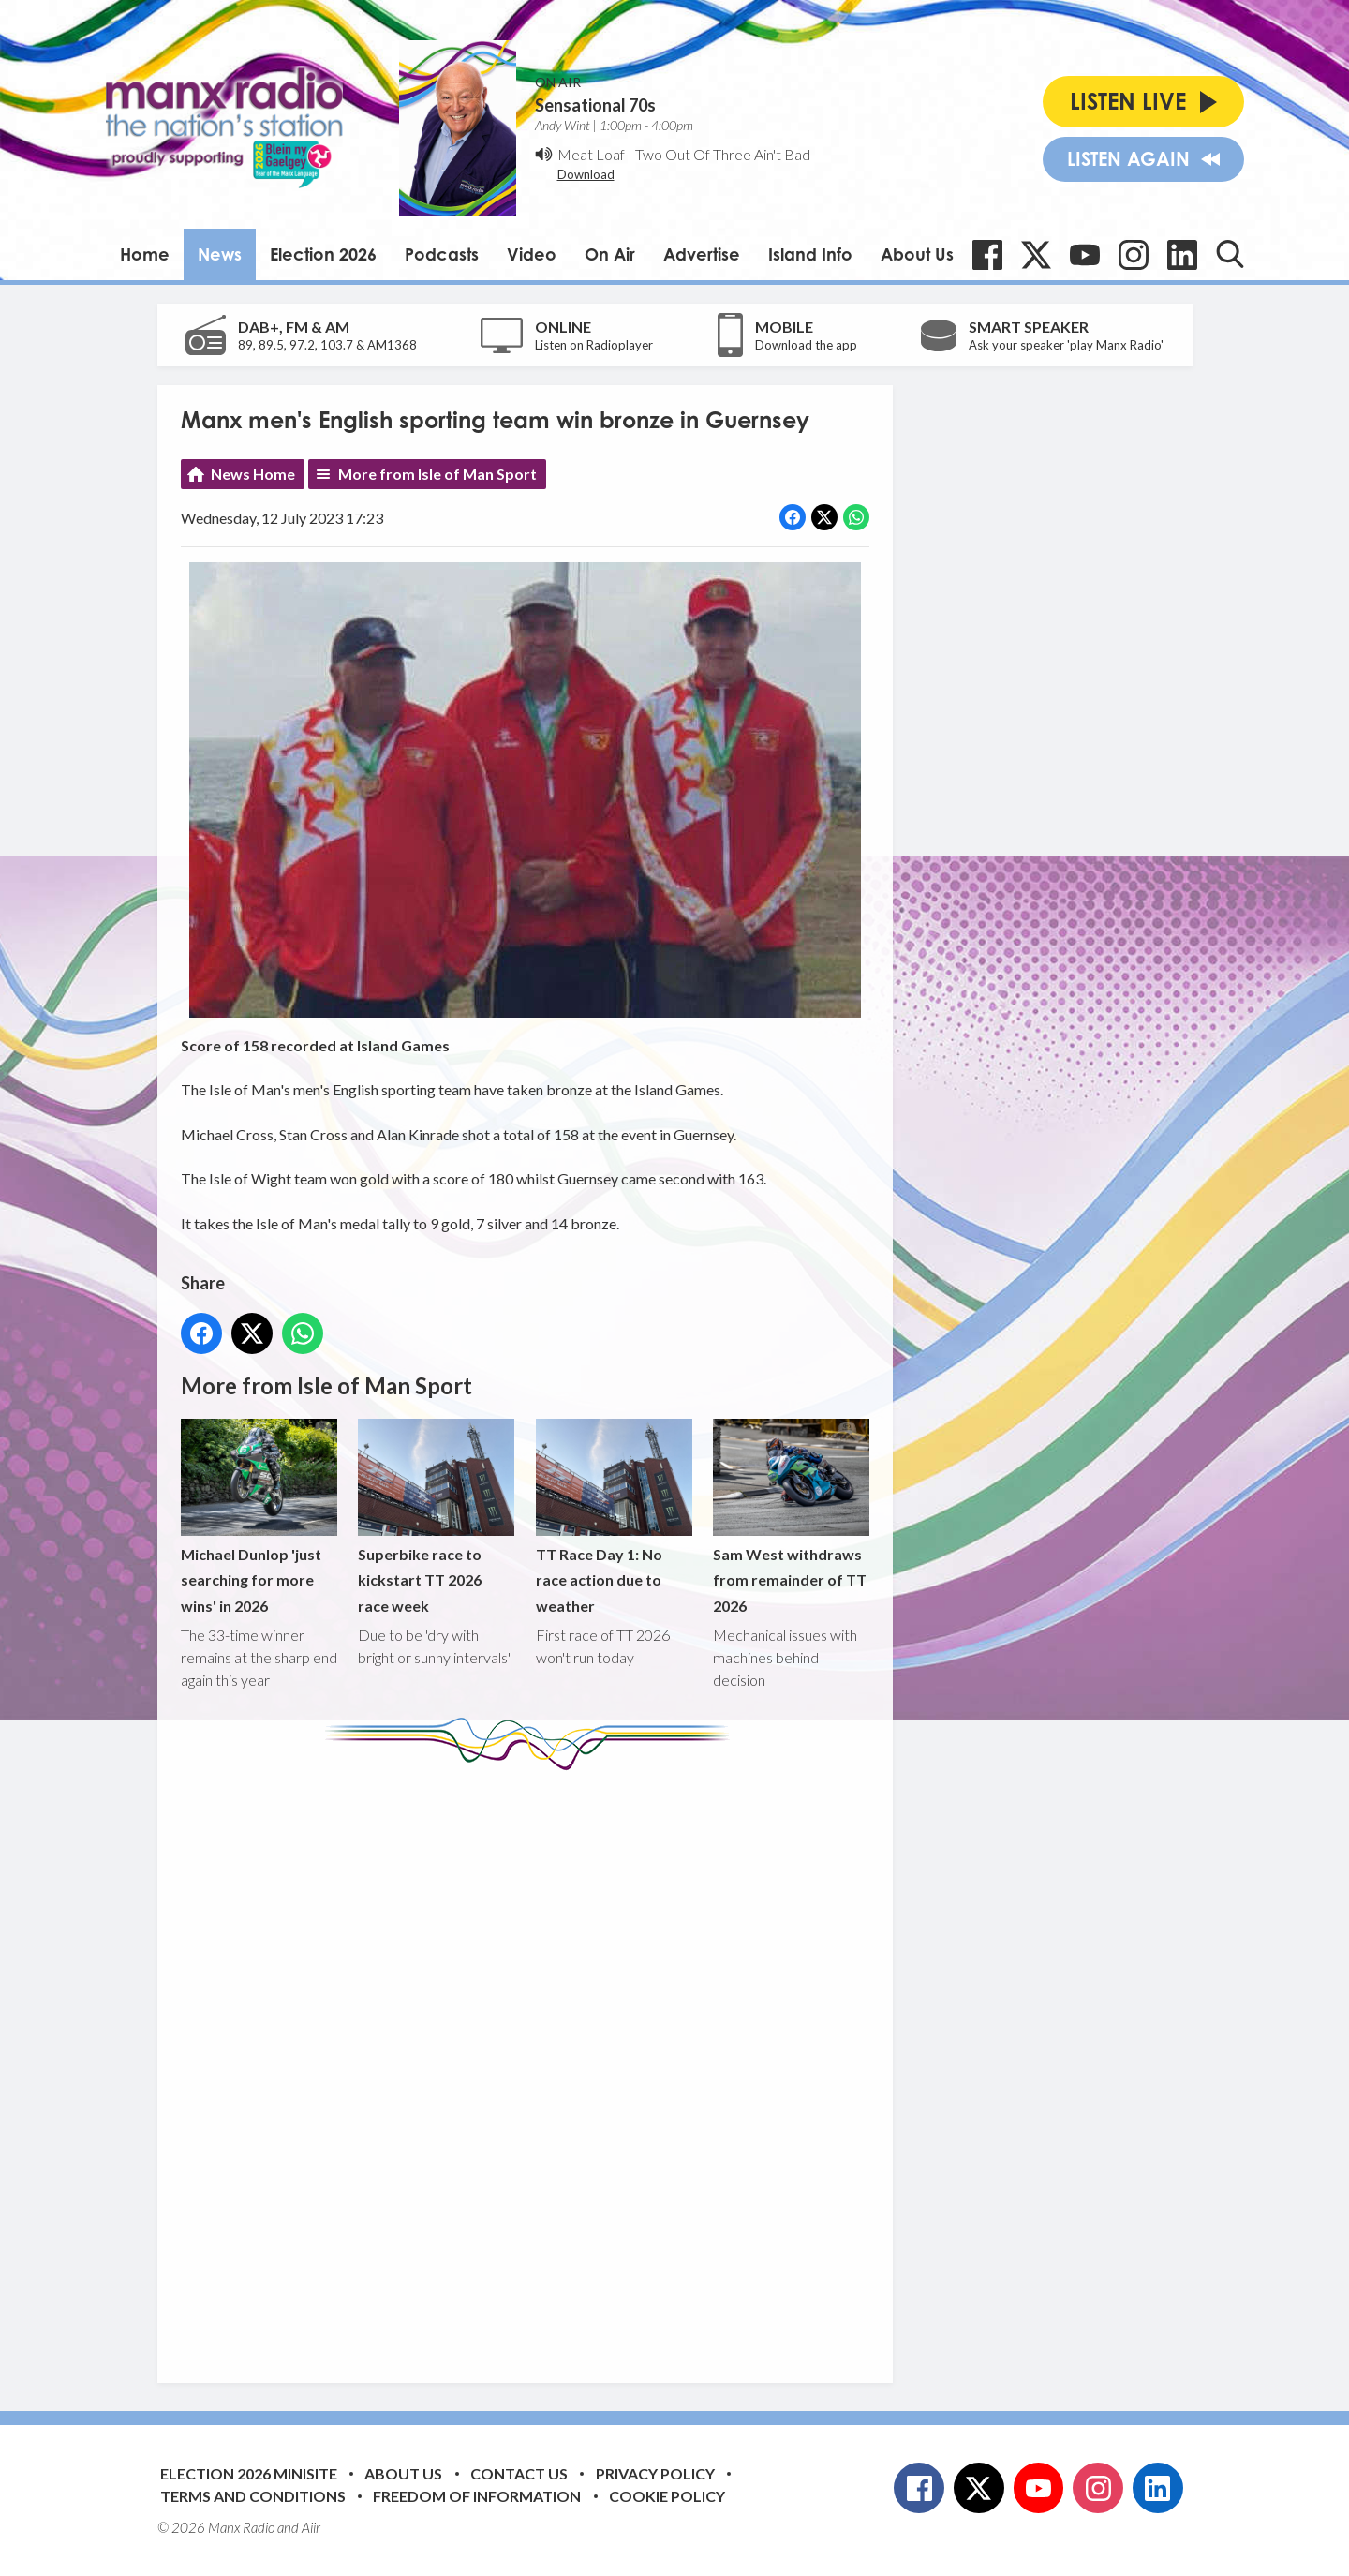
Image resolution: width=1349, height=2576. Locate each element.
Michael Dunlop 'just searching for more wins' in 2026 (259, 1517)
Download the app (806, 344)
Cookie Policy (667, 2496)
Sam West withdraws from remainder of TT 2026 (790, 1517)
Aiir (311, 2527)
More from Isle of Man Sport (437, 474)
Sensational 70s (595, 105)
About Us (917, 254)
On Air (610, 254)
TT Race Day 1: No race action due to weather (613, 1517)
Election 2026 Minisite (248, 2473)
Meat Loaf (591, 154)
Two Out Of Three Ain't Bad (722, 154)
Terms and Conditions (253, 2496)
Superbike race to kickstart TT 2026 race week (436, 1517)
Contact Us (519, 2473)
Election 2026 (323, 254)
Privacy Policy (655, 2473)
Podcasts (442, 254)
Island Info (810, 254)
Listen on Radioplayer (594, 344)
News (220, 254)
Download (586, 174)
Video (531, 254)
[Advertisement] (532, 2062)
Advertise (701, 254)
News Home (253, 474)
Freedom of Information (477, 2496)
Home (145, 254)
